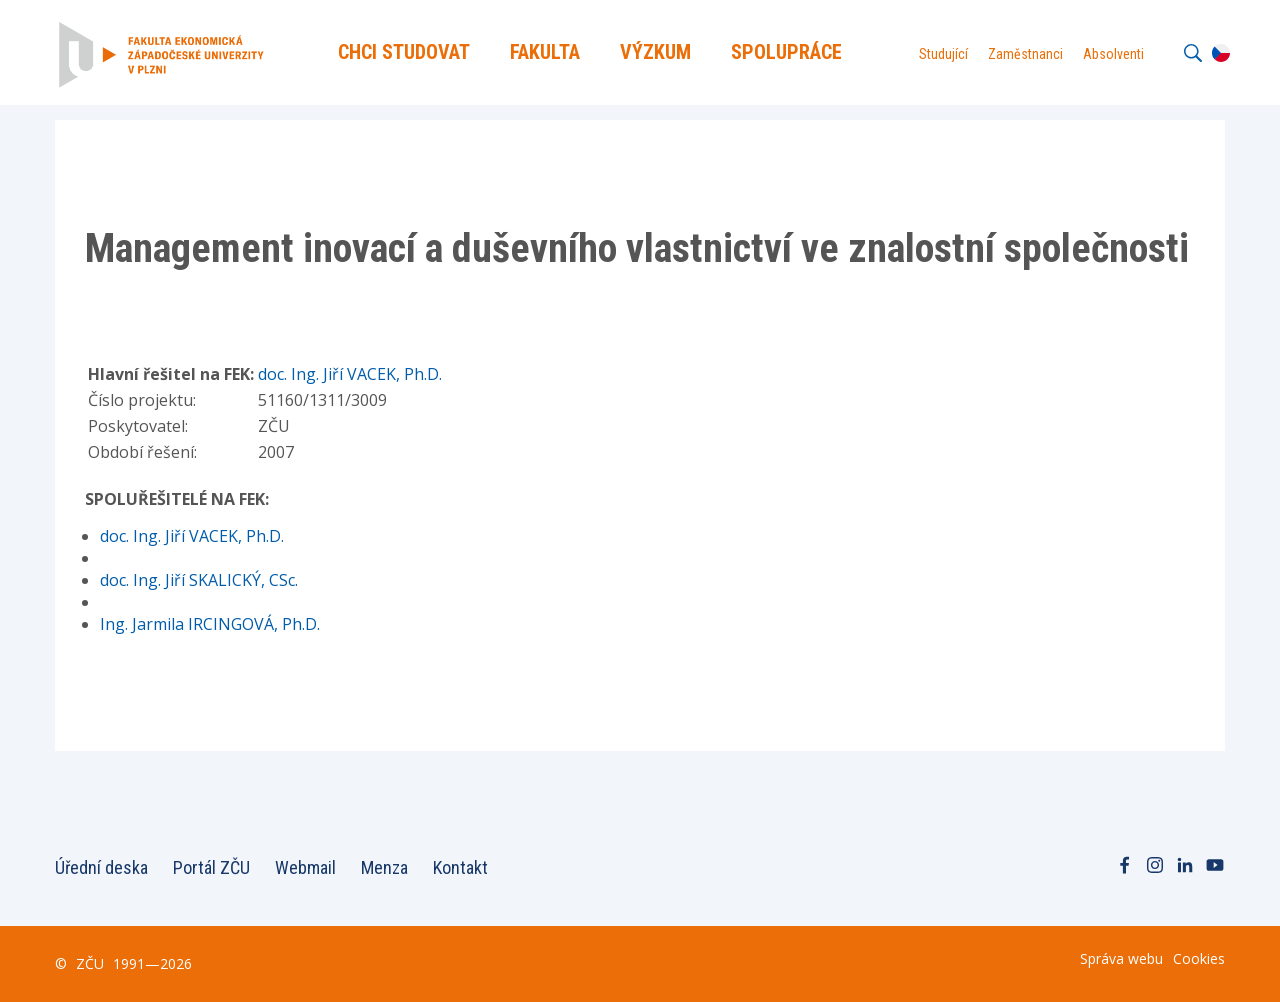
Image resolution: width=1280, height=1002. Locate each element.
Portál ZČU (211, 867)
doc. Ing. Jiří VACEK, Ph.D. (350, 374)
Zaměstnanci (1025, 54)
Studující (943, 54)
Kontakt (460, 867)
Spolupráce (786, 52)
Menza (384, 867)
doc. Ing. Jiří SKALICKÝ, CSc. (199, 580)
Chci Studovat (404, 52)
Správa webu (1121, 958)
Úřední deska (101, 867)
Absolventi (1113, 54)
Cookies (1199, 958)
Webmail (305, 867)
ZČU (90, 963)
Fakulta (545, 52)
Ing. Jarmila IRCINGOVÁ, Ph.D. (210, 624)
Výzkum (655, 52)
